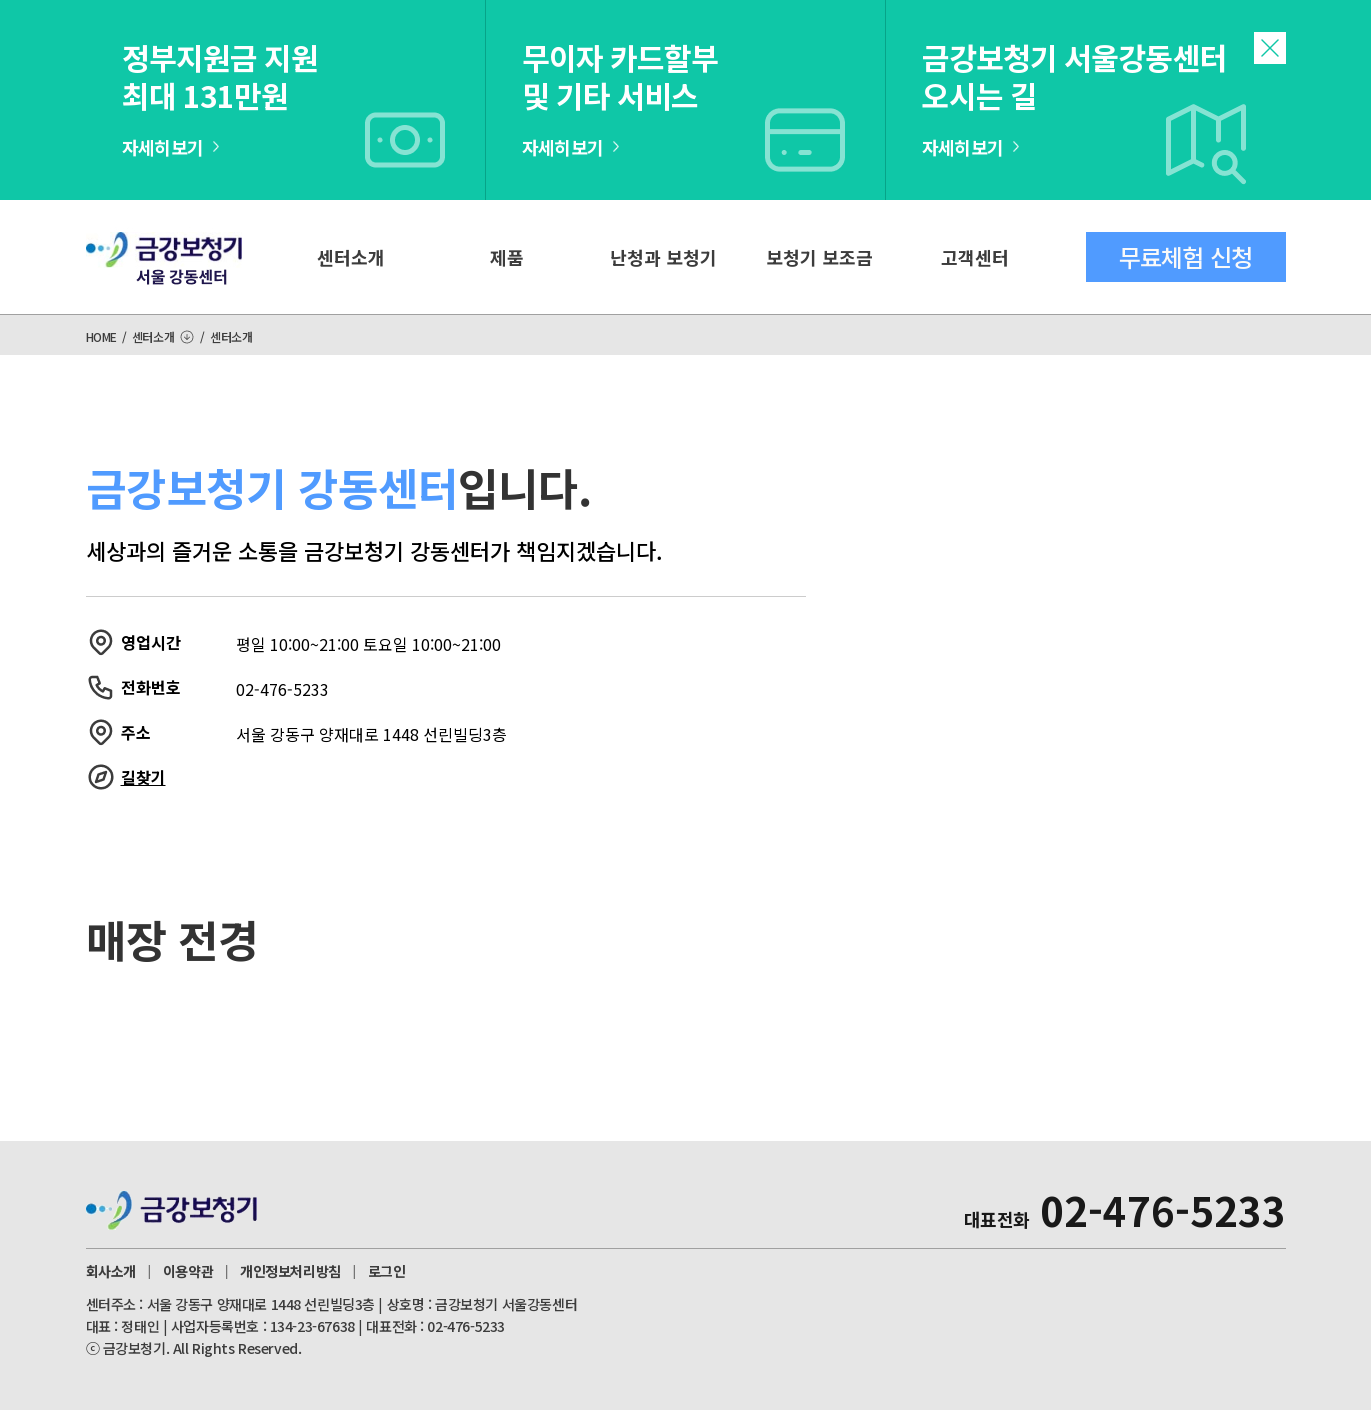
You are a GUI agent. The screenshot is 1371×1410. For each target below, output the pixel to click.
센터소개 (351, 257)
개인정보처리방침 (290, 1271)
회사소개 (111, 1271)
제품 (507, 257)
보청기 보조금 (819, 257)
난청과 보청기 (663, 257)
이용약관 (188, 1271)
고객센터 (975, 257)
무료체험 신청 (1186, 256)
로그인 (387, 1271)
